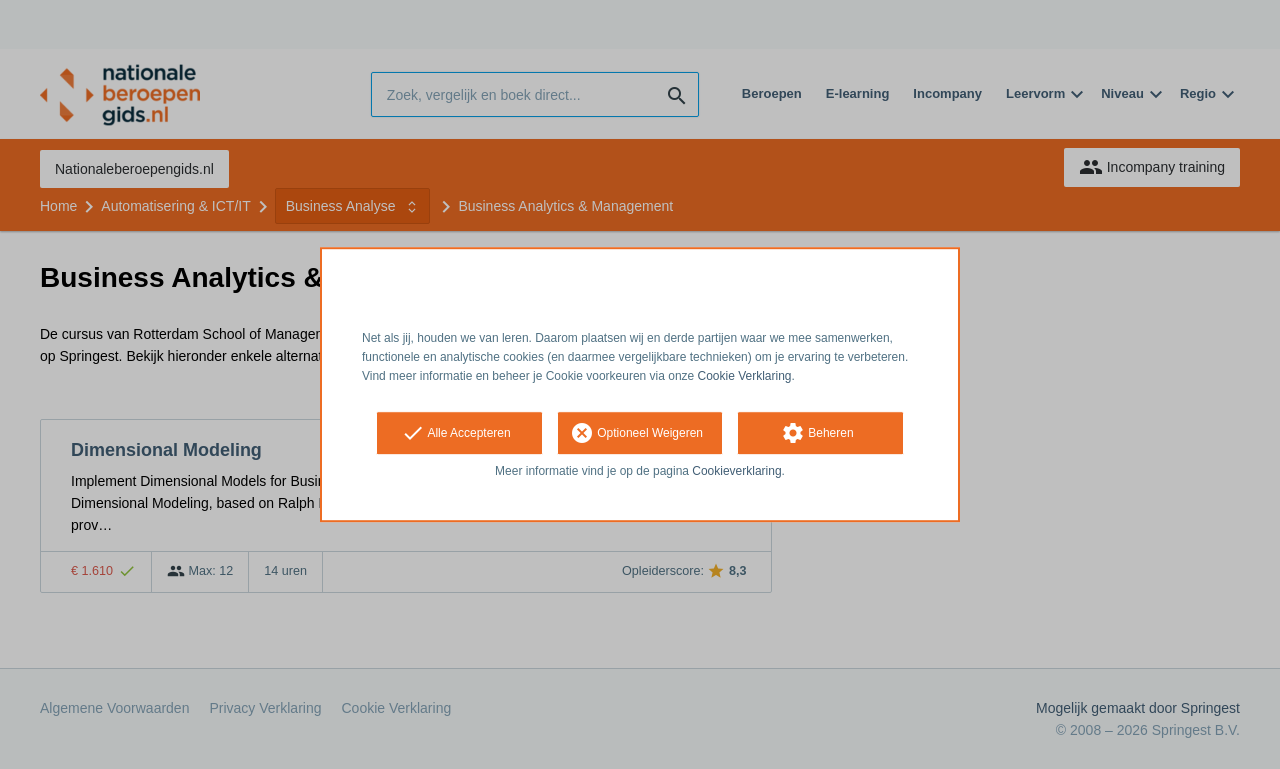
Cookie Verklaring (745, 376)
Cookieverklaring (736, 472)
